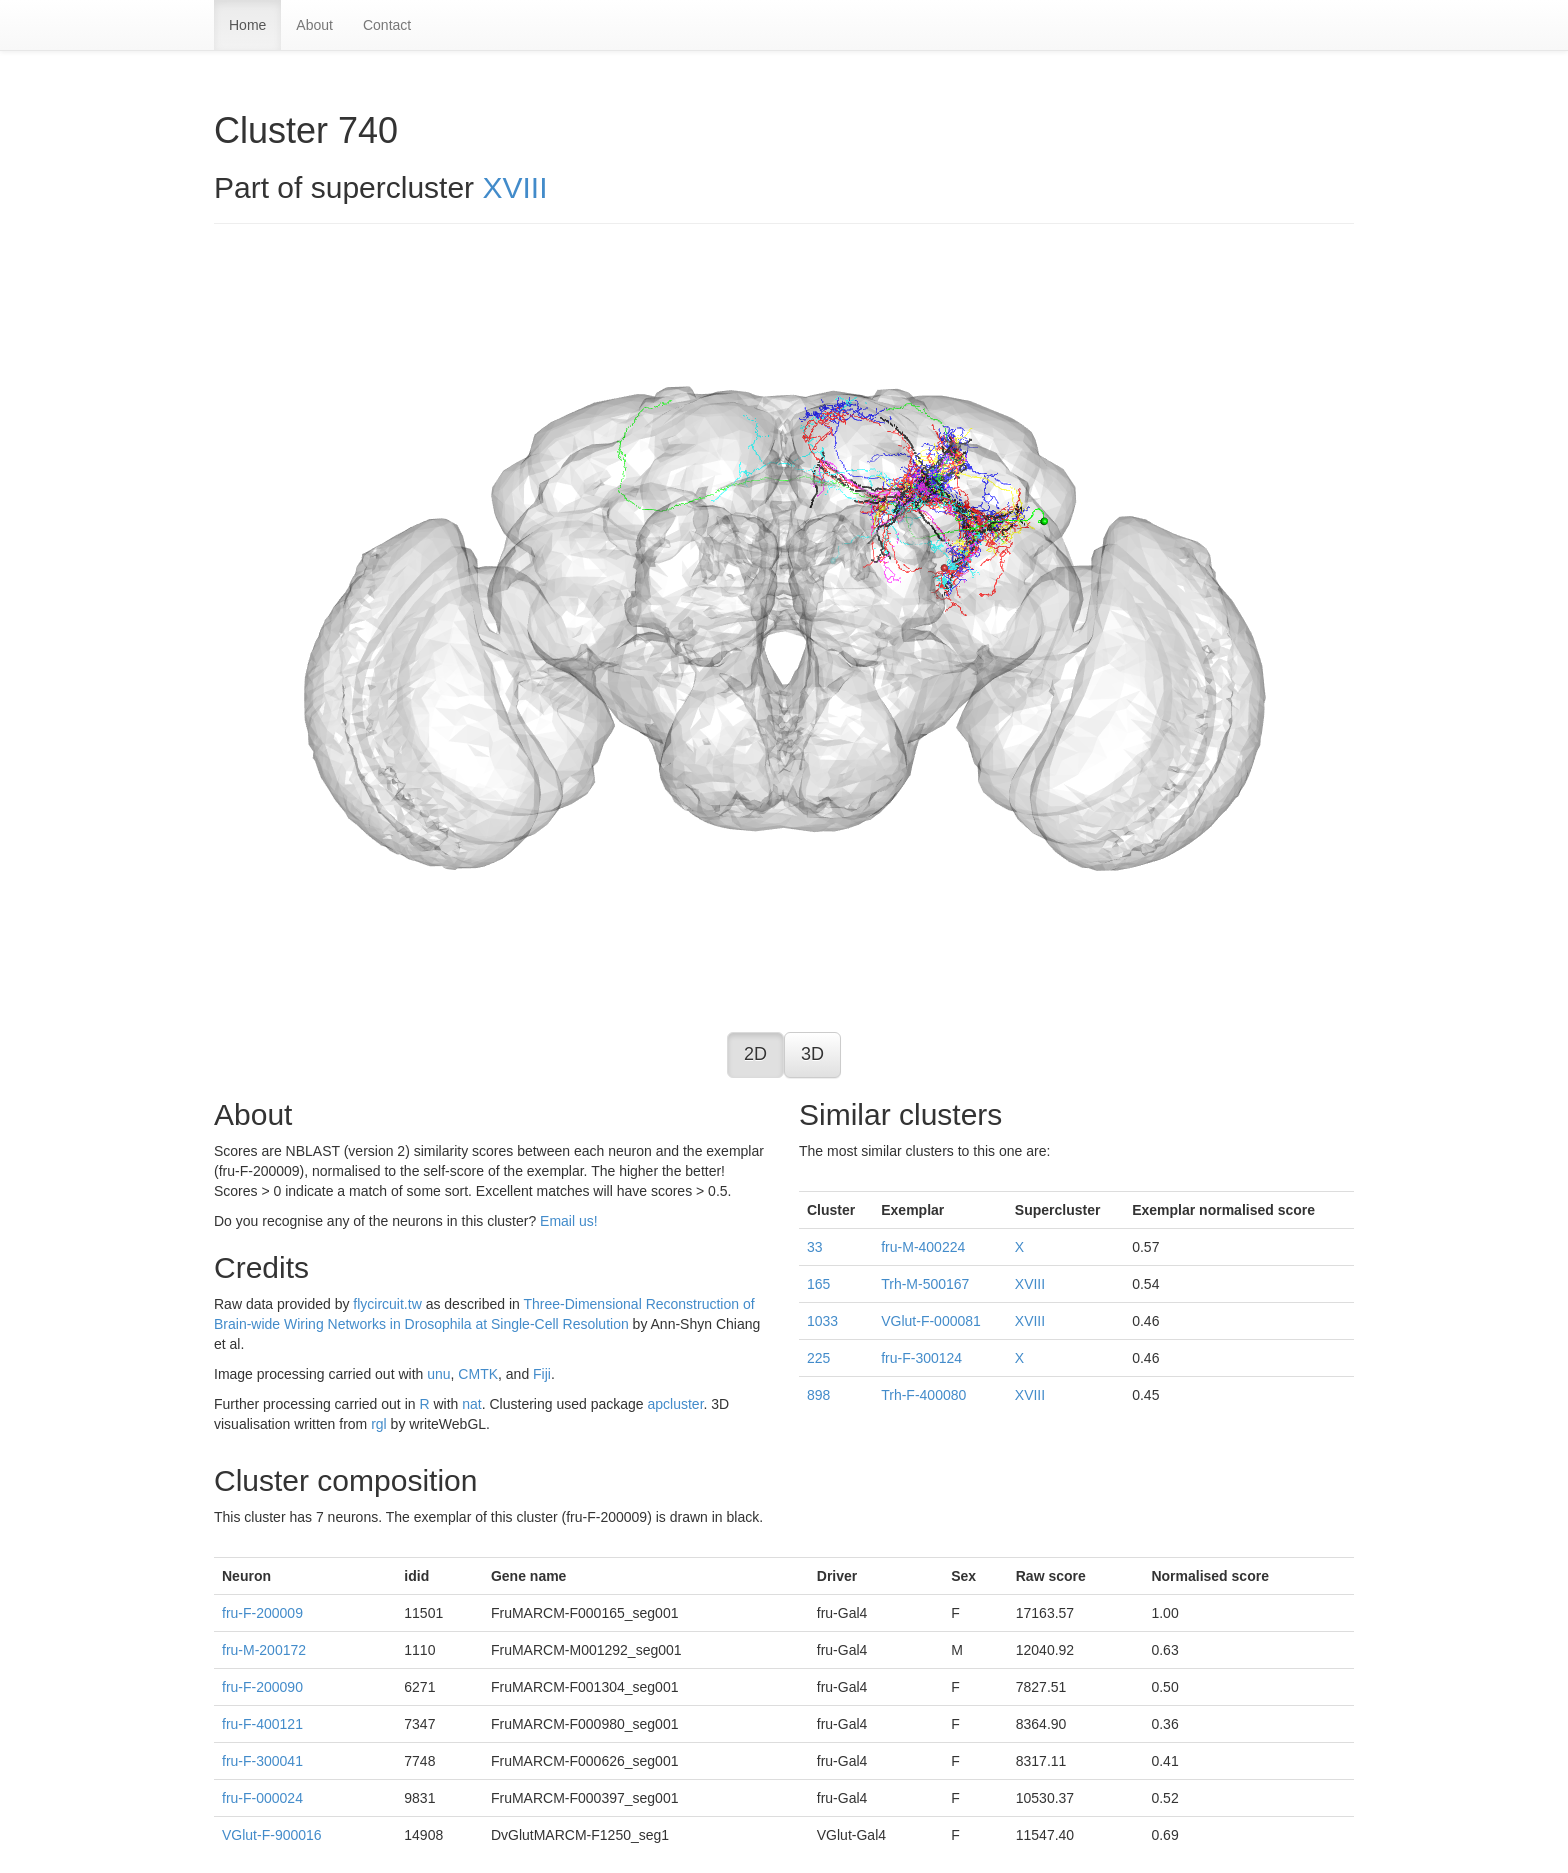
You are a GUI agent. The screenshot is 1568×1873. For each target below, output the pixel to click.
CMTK (478, 1374)
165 (818, 1284)
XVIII (514, 187)
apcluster (675, 1404)
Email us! (569, 1221)
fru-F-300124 (921, 1358)
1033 (822, 1321)
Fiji (542, 1374)
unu (438, 1374)
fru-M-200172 (264, 1650)
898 (818, 1395)
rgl (379, 1424)
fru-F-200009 (262, 1613)
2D (755, 1054)
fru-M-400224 (923, 1247)
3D (812, 1054)
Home (247, 25)
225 (818, 1358)
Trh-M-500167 (925, 1284)
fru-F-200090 (262, 1687)
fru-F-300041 (262, 1761)
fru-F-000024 (262, 1798)
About (314, 25)
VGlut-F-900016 (272, 1835)
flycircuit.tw (387, 1304)
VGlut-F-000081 (931, 1321)
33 (815, 1247)
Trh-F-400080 (923, 1395)
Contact (387, 25)
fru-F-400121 (262, 1724)
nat (471, 1404)
